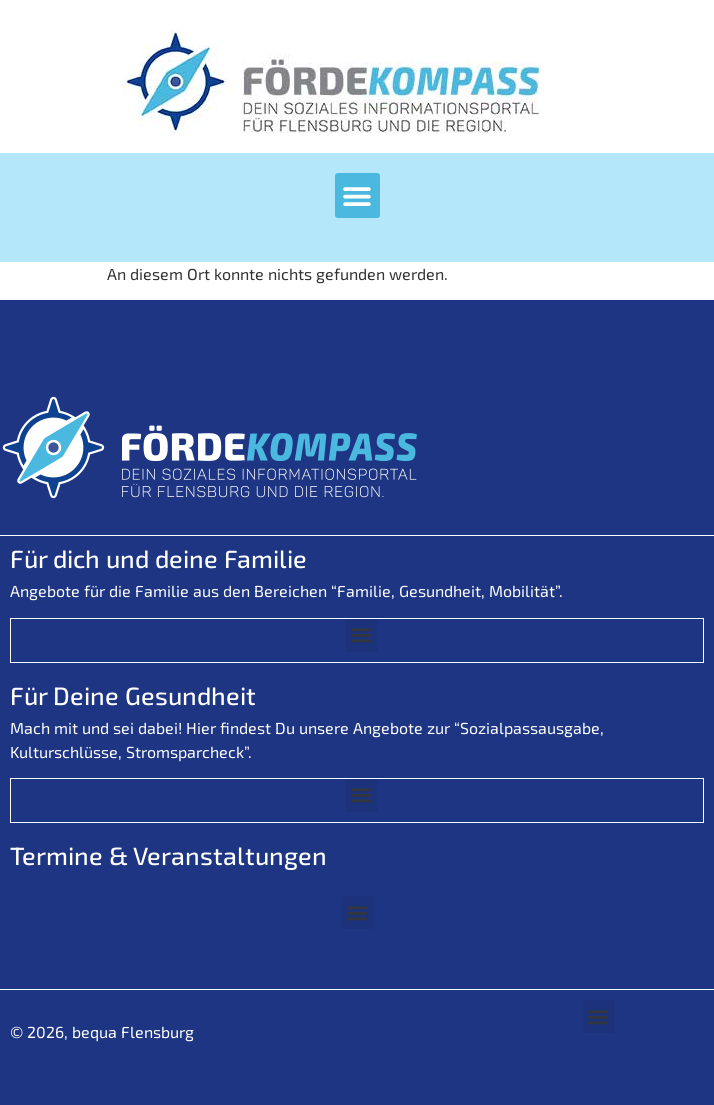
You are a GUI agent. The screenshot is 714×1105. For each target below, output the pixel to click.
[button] (357, 195)
